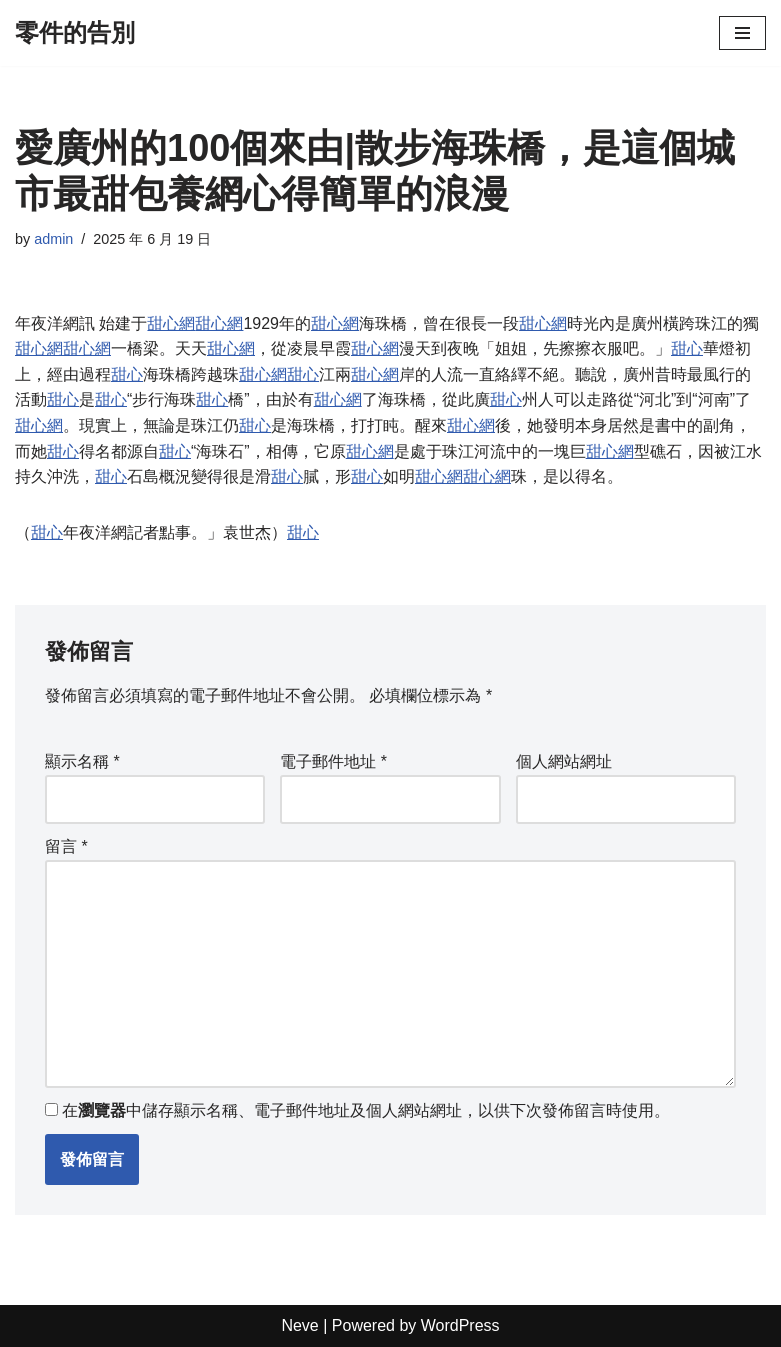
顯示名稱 (82, 761)
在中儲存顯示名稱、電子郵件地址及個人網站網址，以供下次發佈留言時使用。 (366, 1111)
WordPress (460, 1326)
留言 (66, 846)
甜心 (687, 348)
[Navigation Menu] (742, 33)
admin (53, 239)
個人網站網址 (564, 761)
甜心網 (171, 323)
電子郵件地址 (333, 761)
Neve (299, 1326)
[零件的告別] (75, 33)
